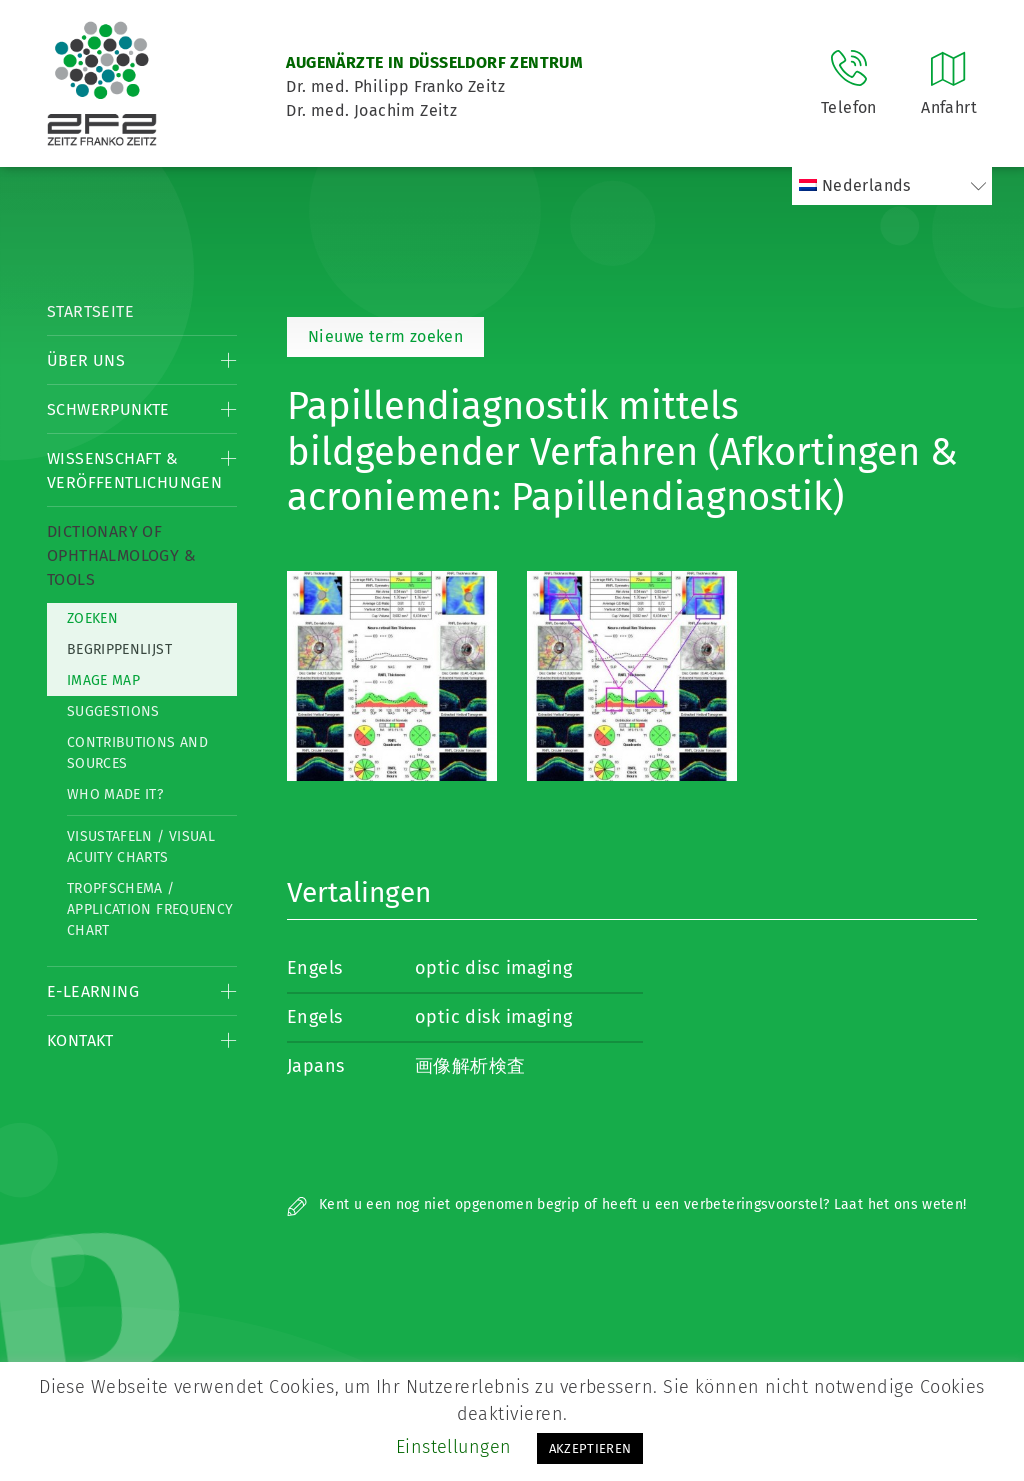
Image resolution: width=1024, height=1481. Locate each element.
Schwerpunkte (108, 409)
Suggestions (113, 711)
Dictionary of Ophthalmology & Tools (121, 555)
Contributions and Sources (137, 753)
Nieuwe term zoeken (385, 336)
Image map (103, 680)
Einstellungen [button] (454, 1447)
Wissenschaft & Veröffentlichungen (134, 470)
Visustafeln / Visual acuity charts (141, 847)
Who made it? (115, 794)
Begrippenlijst (119, 649)
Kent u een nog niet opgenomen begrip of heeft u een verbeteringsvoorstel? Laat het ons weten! (626, 1204)
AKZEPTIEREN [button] (590, 1448)
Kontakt (80, 1040)
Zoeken (92, 618)
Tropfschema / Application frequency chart (150, 909)
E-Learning (93, 991)
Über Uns (86, 360)
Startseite (90, 311)
